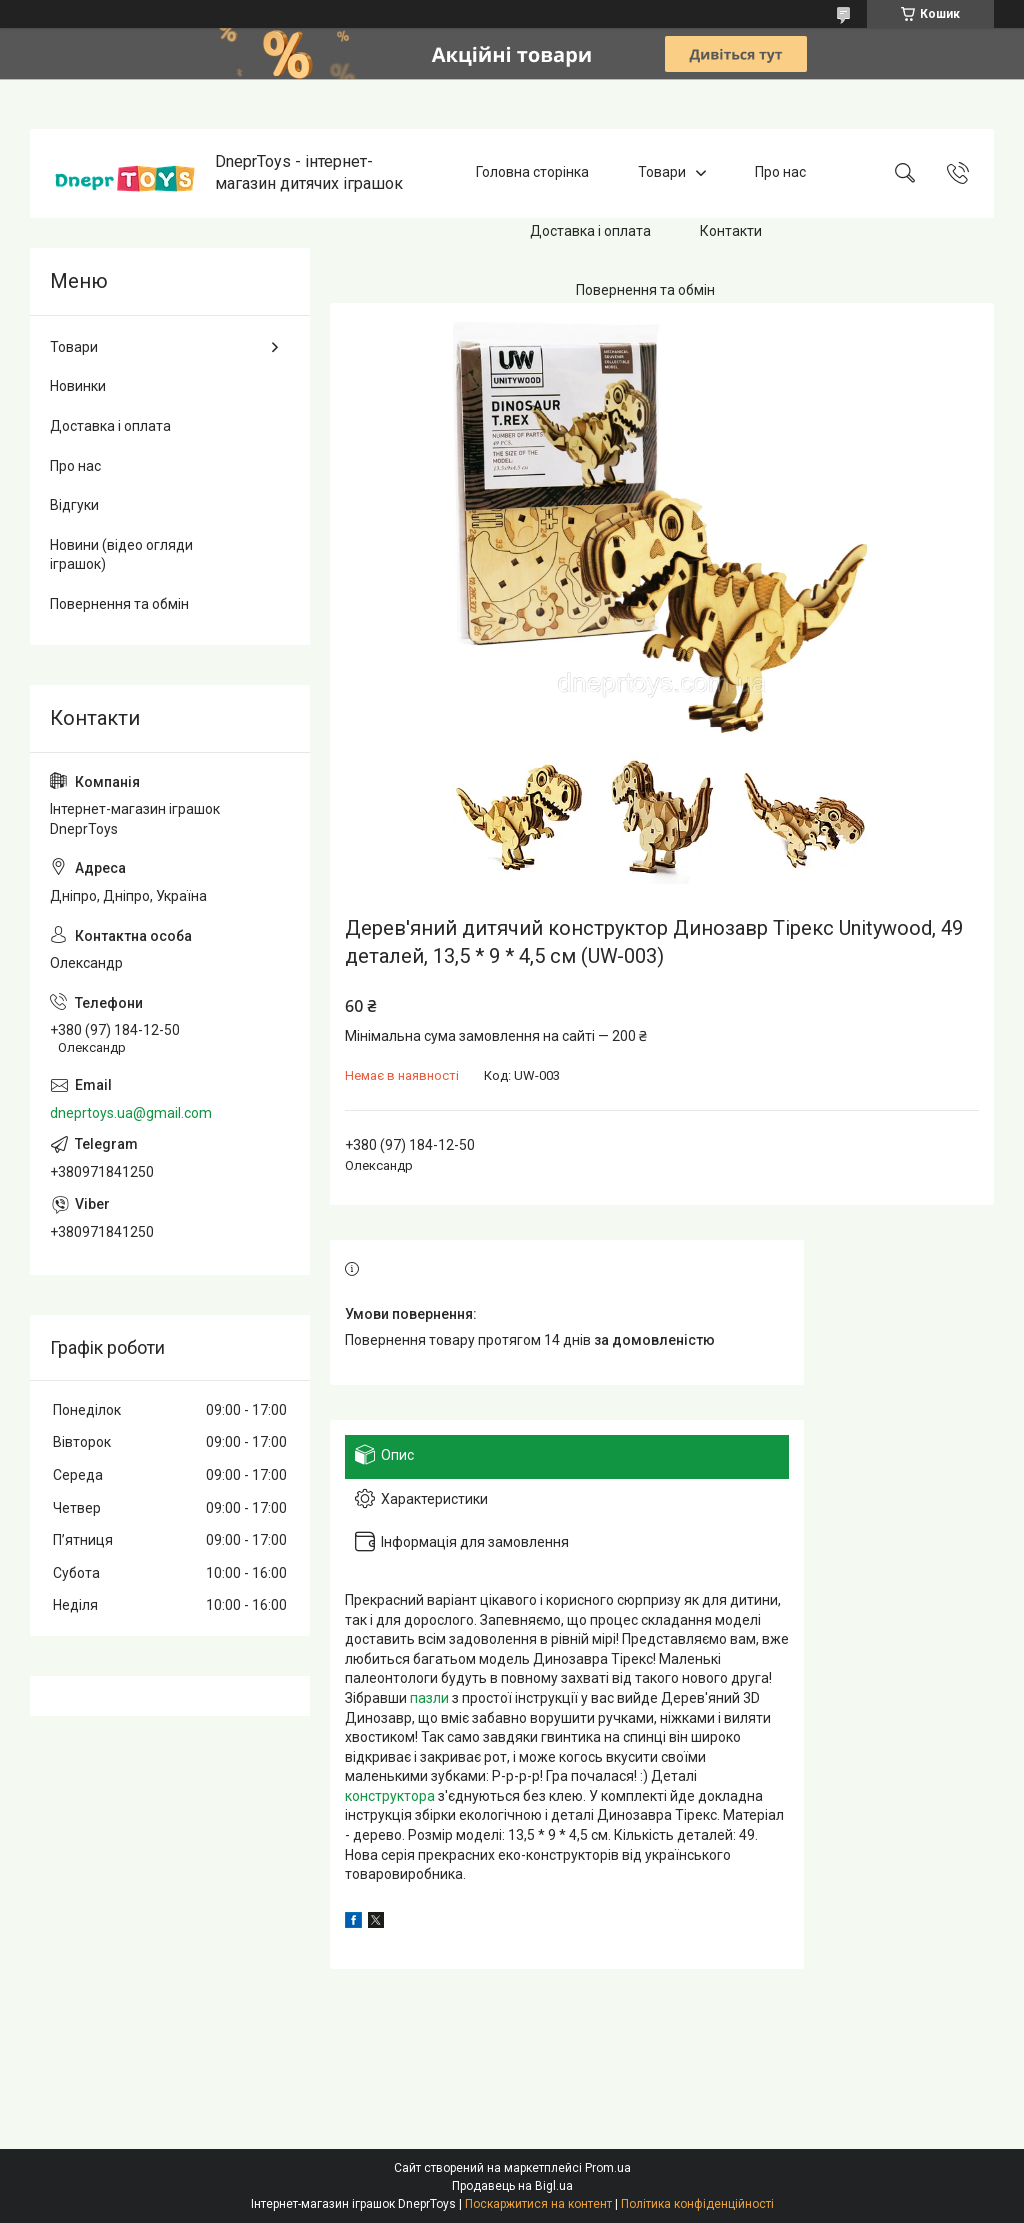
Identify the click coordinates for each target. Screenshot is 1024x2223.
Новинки (78, 386)
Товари (662, 173)
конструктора (390, 1796)
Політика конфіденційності (697, 2204)
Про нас (780, 173)
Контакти (731, 231)
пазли (429, 1698)
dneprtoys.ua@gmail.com (131, 1113)
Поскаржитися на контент (538, 2204)
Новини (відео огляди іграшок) (121, 555)
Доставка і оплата (590, 231)
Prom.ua (608, 2168)
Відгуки (74, 505)
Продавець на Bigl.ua (512, 2186)
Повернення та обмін (645, 290)
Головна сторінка (532, 173)
